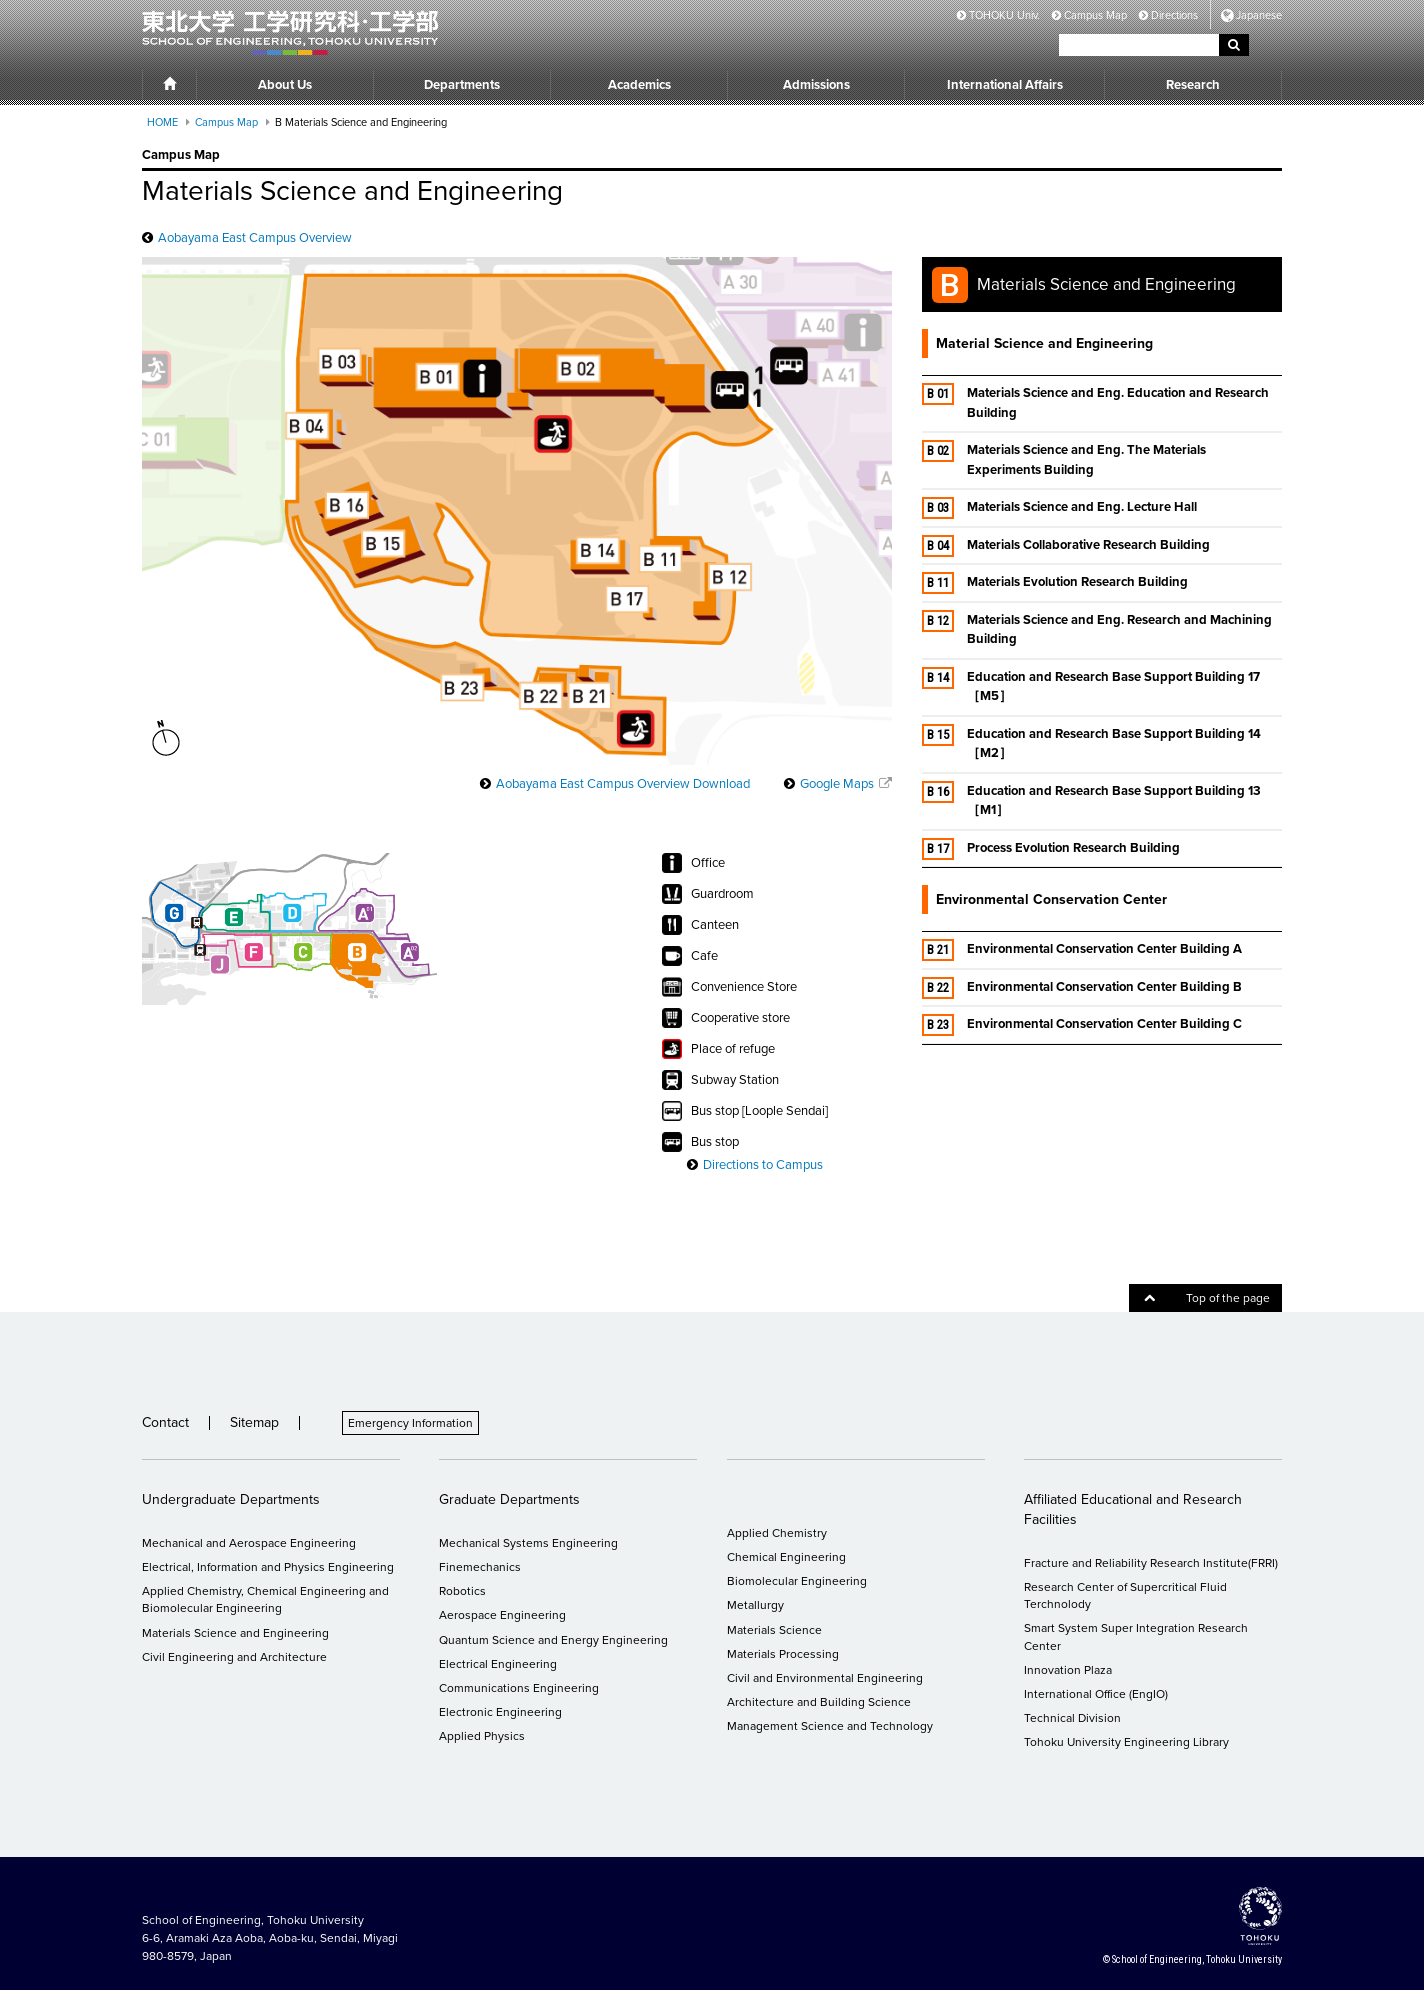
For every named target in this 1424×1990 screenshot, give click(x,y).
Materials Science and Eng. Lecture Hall (1059, 508)
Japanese (1259, 15)
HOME (162, 122)
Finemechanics (480, 1567)
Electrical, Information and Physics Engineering (268, 1567)
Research (1193, 85)
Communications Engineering (519, 1688)
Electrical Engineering (498, 1664)
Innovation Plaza (1068, 1670)
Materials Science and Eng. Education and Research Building (1095, 402)
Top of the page (1207, 1298)
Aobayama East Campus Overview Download (623, 784)
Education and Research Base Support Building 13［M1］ (1091, 800)
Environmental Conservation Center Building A (1082, 950)
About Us (285, 85)
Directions (1168, 15)
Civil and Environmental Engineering (825, 1678)
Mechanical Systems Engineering (528, 1543)
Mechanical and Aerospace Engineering (249, 1543)
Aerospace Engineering (502, 1615)
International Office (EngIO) (1096, 1694)
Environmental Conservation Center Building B (1082, 988)
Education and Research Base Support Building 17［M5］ (1091, 686)
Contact (165, 1422)
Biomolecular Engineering (797, 1581)
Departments (462, 85)
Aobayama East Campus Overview (255, 238)
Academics (639, 85)
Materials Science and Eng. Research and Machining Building (1097, 629)
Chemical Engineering (786, 1557)
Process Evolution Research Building (1057, 849)
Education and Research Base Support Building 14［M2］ (1091, 743)
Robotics (462, 1591)
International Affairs (1005, 85)
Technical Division (1072, 1718)
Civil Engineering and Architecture (234, 1657)
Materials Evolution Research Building (1055, 583)
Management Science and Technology (830, 1726)
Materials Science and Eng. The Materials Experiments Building (1064, 459)
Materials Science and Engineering (235, 1633)
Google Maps (837, 784)
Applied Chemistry (777, 1533)
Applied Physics (482, 1736)
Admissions (816, 85)
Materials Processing (783, 1654)
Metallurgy (755, 1605)
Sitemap (254, 1422)
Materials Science (774, 1630)
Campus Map (1089, 15)
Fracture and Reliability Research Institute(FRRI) (1151, 1563)
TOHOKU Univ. (998, 15)
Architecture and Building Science (819, 1702)
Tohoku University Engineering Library (1126, 1742)
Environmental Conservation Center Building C (1082, 1025)
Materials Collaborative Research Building (1066, 546)
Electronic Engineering (500, 1712)
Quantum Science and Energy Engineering (553, 1640)
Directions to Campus (763, 1165)
